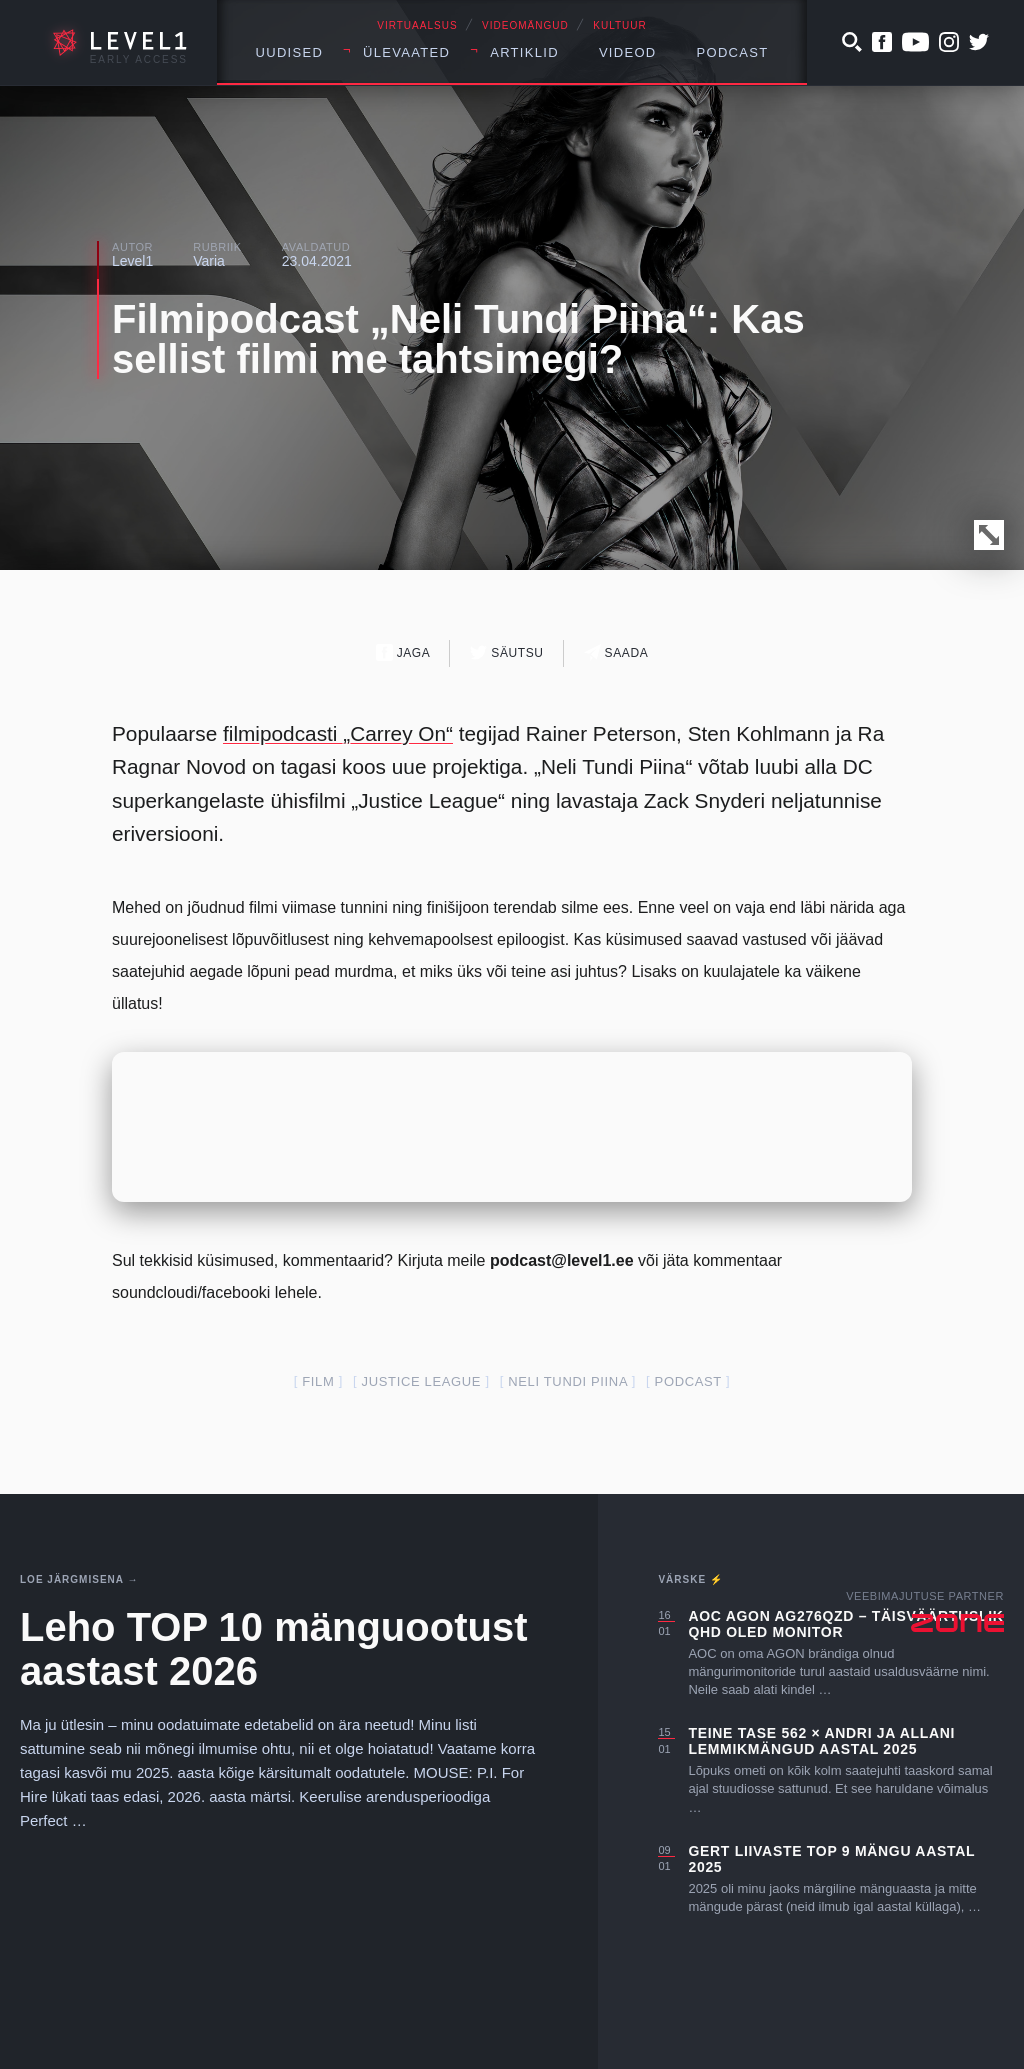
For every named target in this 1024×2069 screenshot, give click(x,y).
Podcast (733, 52)
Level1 (132, 261)
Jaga (403, 652)
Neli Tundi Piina (567, 1381)
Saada (616, 652)
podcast (688, 1381)
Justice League (422, 1381)
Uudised (290, 52)
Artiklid (524, 52)
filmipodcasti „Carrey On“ (338, 733)
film (318, 1381)
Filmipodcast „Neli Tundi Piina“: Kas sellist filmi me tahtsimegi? (458, 339)
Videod (628, 52)
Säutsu (506, 652)
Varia (209, 261)
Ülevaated (406, 52)
